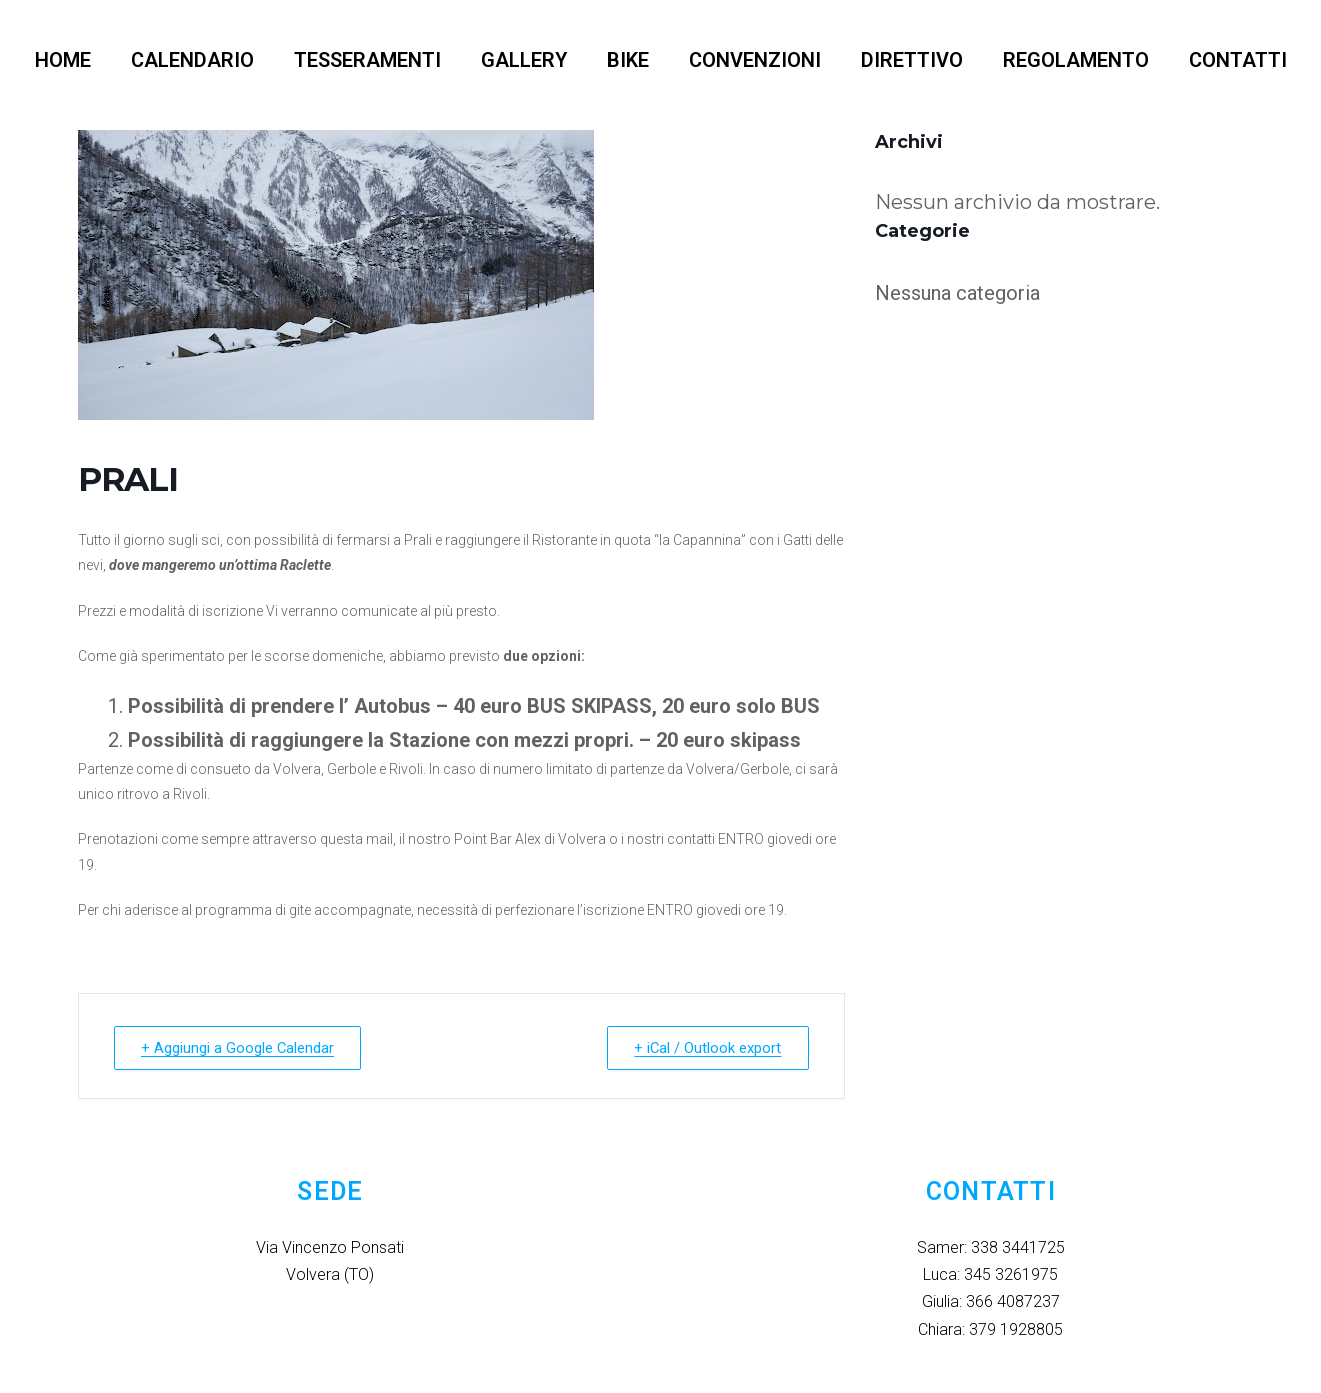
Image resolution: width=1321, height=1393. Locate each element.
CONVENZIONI (755, 60)
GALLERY (524, 60)
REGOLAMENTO (1076, 60)
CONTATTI (1238, 60)
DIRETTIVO (912, 60)
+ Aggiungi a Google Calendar (240, 1048)
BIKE (628, 60)
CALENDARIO (192, 60)
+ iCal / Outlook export (706, 1048)
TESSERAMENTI (367, 60)
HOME (63, 60)
